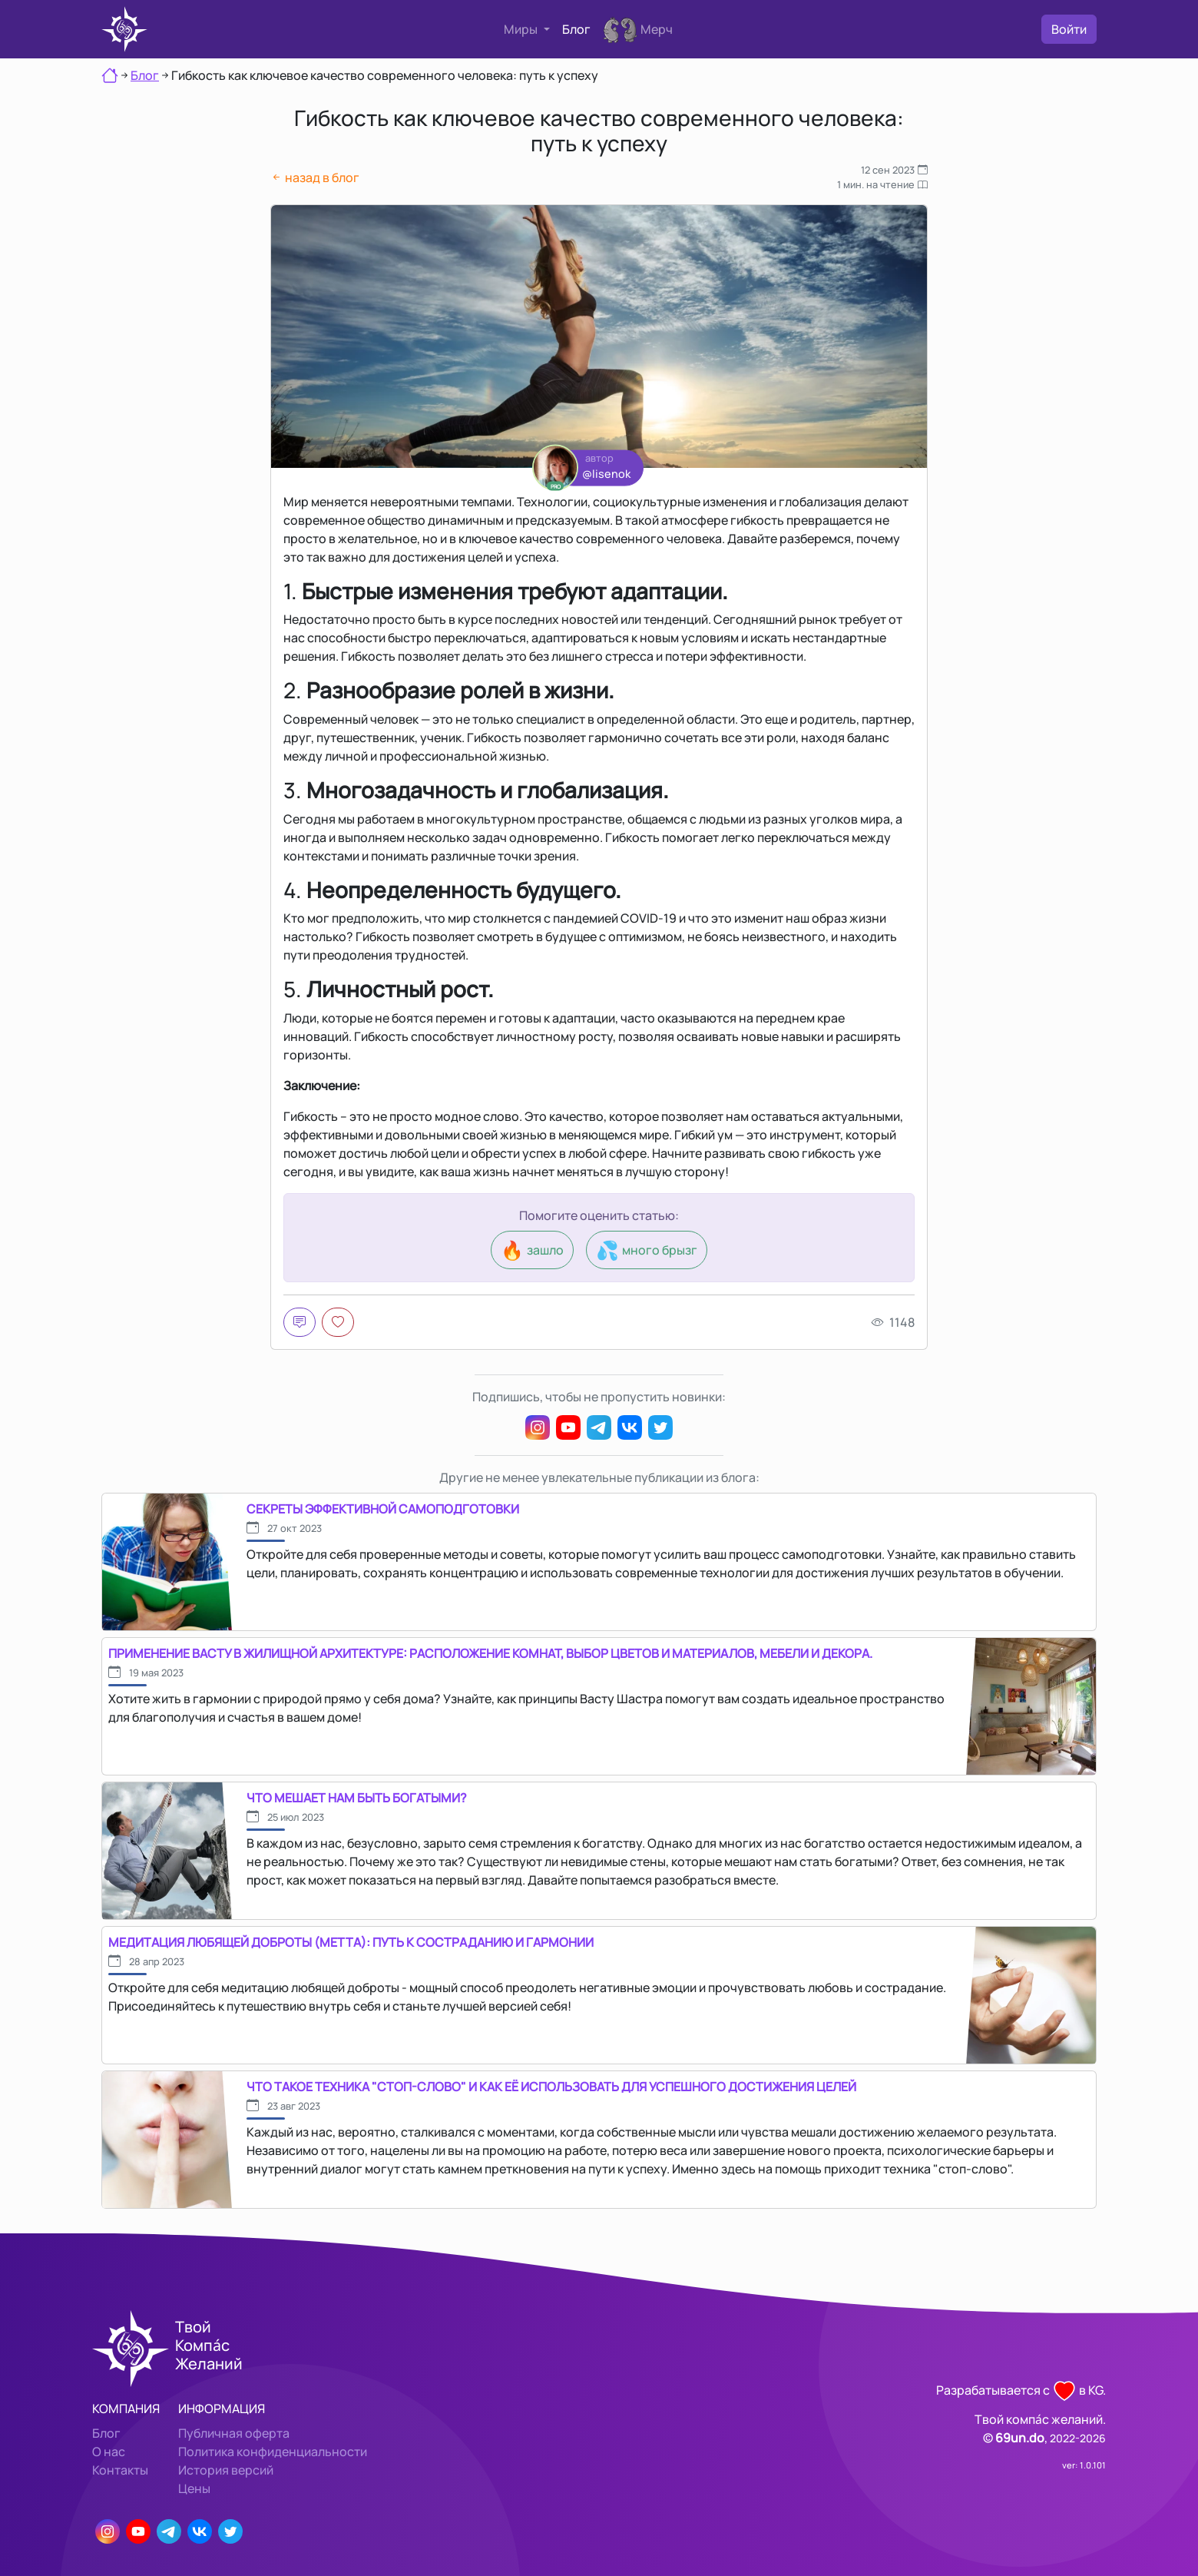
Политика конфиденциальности (272, 2451)
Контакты (120, 2470)
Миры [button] (522, 29)
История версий (225, 2470)
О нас (108, 2451)
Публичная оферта (234, 2433)
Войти (1069, 29)
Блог (576, 29)
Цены (194, 2488)
